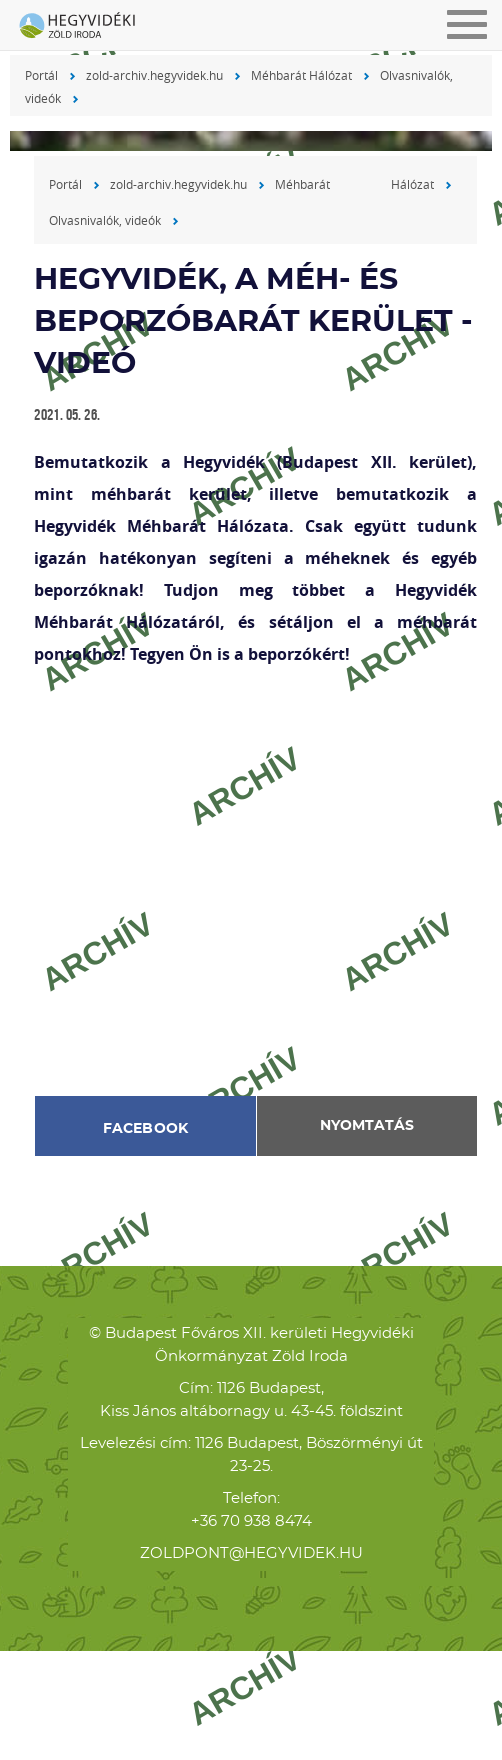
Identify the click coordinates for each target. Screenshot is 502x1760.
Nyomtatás (367, 1126)
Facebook (146, 1129)
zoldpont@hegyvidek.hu (251, 1553)
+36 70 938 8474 (251, 1521)
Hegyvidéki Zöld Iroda (85, 27)
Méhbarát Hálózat (301, 75)
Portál (41, 75)
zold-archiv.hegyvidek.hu (154, 75)
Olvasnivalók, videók (105, 220)
